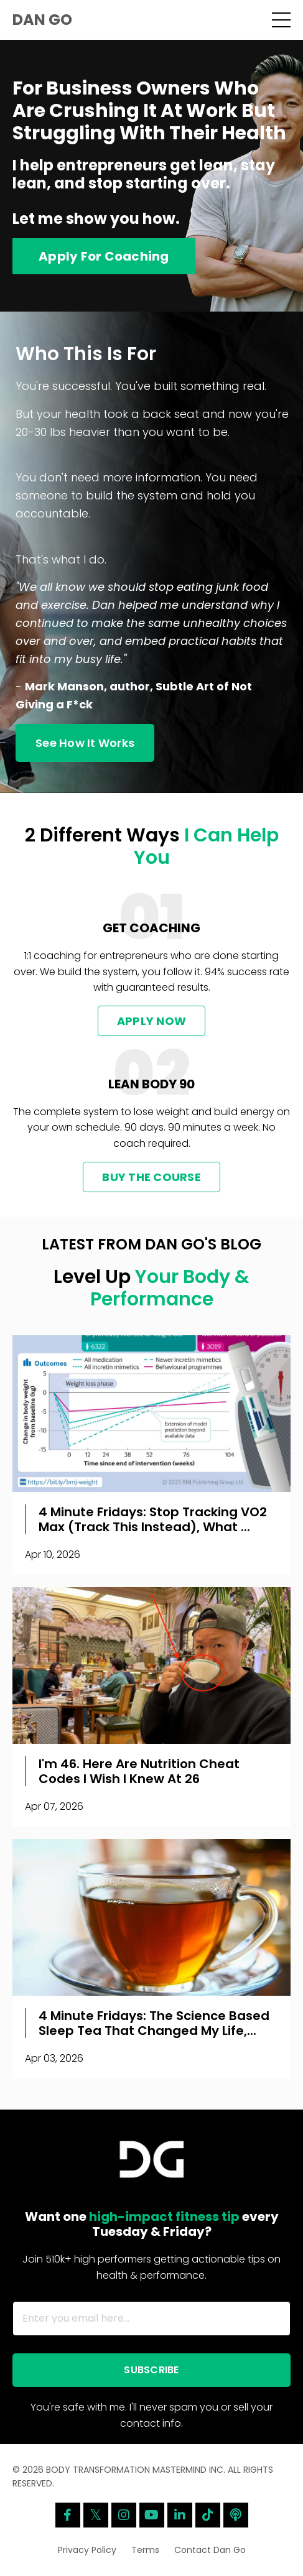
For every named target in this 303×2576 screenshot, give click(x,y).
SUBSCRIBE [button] (151, 2370)
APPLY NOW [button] (151, 1021)
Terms (145, 2550)
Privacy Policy (87, 2550)
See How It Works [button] (84, 743)
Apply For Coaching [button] (104, 256)
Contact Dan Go (210, 2550)
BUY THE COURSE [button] (151, 1177)
